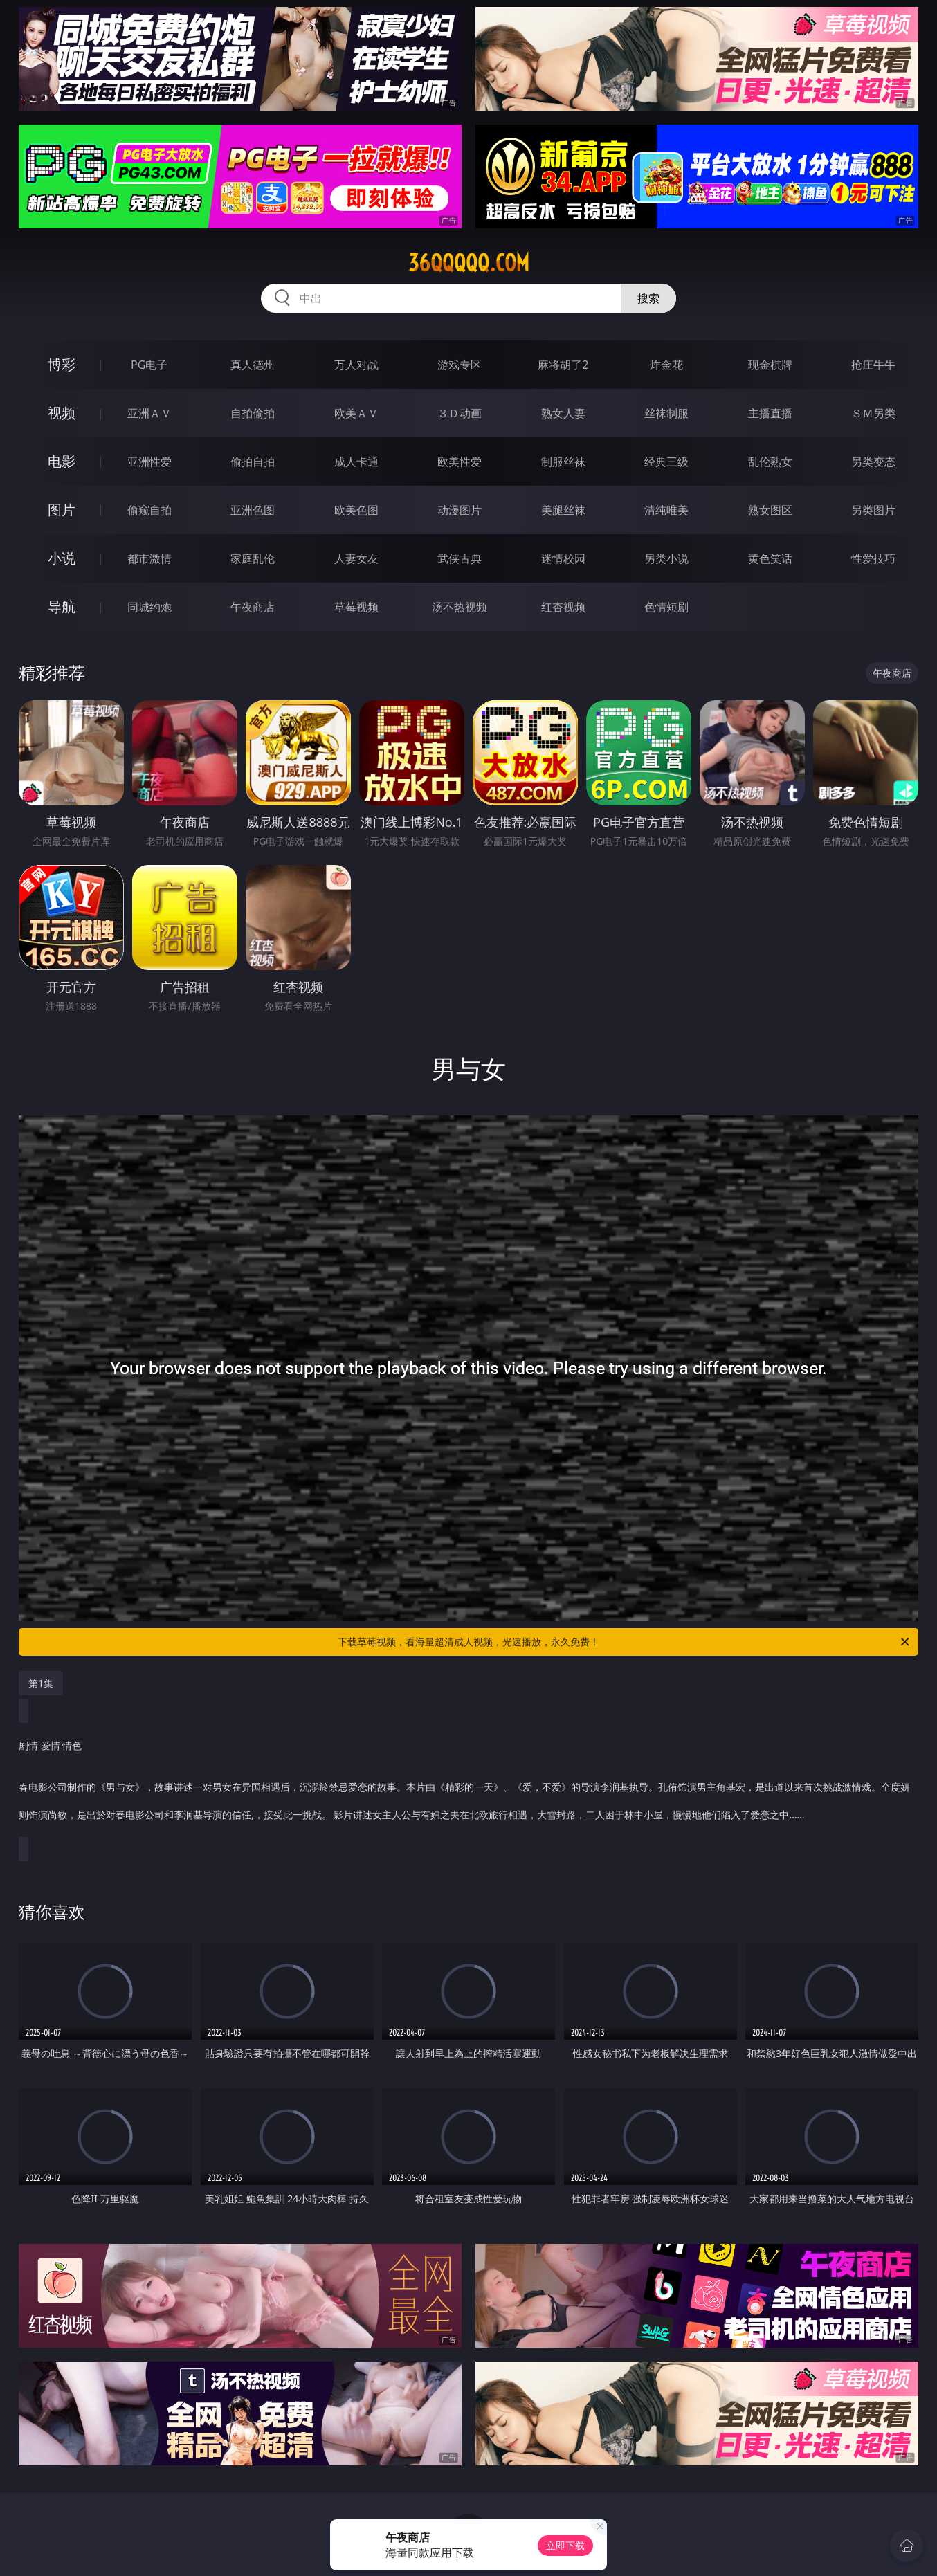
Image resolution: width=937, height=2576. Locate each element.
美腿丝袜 (563, 510)
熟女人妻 (563, 413)
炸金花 (666, 364)
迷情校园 (563, 558)
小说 (61, 558)
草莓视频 (356, 606)
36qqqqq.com (468, 263)
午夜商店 (252, 606)
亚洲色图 (252, 510)
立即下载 (565, 2545)
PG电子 (149, 364)
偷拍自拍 (252, 461)
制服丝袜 (563, 461)
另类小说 (666, 558)
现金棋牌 (770, 364)
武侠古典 (459, 558)
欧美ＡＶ (356, 413)
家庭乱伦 (252, 558)
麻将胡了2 (563, 364)
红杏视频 (563, 606)
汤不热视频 (459, 606)
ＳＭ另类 (873, 413)
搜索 (648, 298)
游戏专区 (459, 364)
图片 (61, 509)
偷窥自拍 (149, 510)
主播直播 (770, 413)
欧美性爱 (459, 461)
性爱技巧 (873, 558)
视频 (61, 412)
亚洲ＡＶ (149, 413)
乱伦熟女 (770, 461)
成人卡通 (356, 461)
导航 (61, 606)
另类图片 (873, 510)
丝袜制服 (666, 413)
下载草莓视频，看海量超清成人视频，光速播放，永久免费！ (624, 1642)
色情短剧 (666, 606)
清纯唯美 (666, 510)
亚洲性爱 (149, 461)
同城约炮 (149, 606)
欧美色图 (356, 510)
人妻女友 (356, 558)
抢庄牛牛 (873, 364)
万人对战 (356, 364)
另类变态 (873, 461)
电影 (61, 461)
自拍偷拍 (252, 413)
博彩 (61, 364)
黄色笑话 (770, 558)
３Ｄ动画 (459, 413)
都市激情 (149, 558)
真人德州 (252, 364)
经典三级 (666, 461)
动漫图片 (459, 510)
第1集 (40, 1683)
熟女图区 (770, 510)
